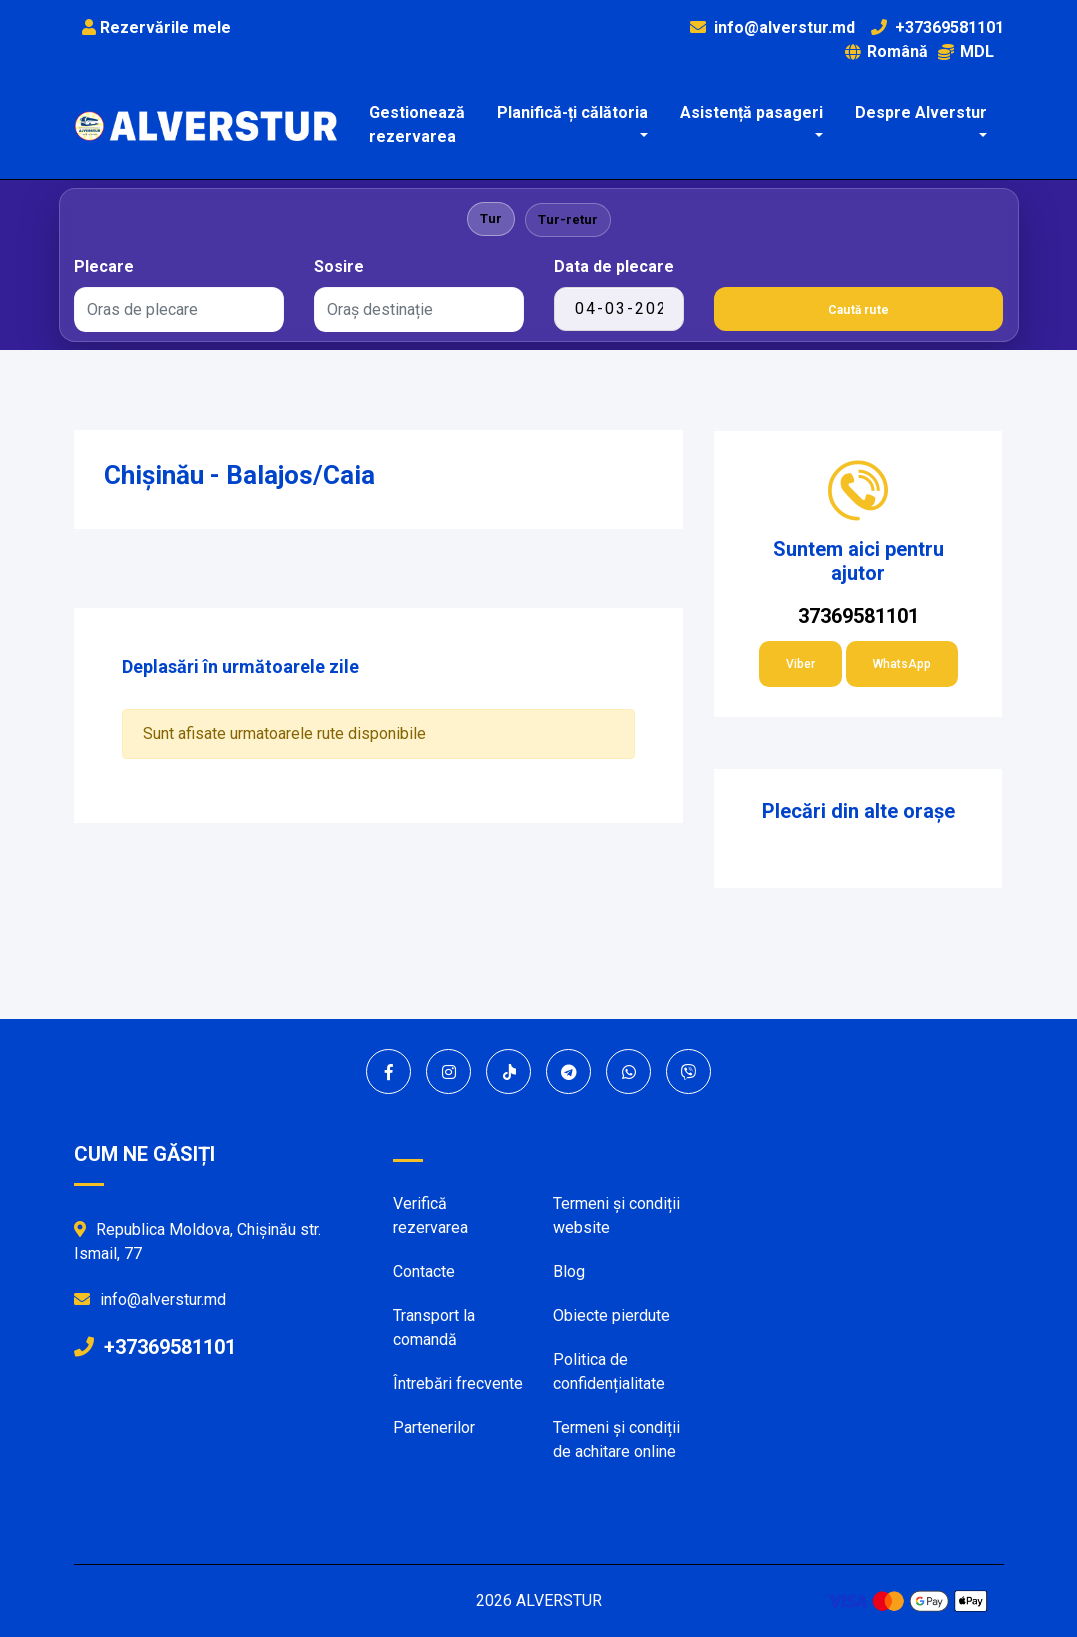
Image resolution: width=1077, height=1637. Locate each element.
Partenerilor (434, 1427)
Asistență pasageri (751, 112)
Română (886, 51)
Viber (800, 664)
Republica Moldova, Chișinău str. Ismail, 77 (197, 1241)
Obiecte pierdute (611, 1315)
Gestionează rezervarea (417, 124)
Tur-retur (568, 219)
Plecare (104, 266)
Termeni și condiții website (616, 1215)
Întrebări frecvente (458, 1383)
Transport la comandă (434, 1327)
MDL (966, 51)
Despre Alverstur (921, 112)
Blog (569, 1271)
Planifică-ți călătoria (572, 112)
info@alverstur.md (784, 27)
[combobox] (179, 309)
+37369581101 (949, 27)
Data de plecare (614, 266)
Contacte (424, 1271)
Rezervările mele (156, 27)
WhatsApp (902, 664)
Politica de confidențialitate (609, 1371)
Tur (491, 218)
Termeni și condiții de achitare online (616, 1439)
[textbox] (179, 310)
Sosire (339, 266)
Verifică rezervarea (430, 1215)
